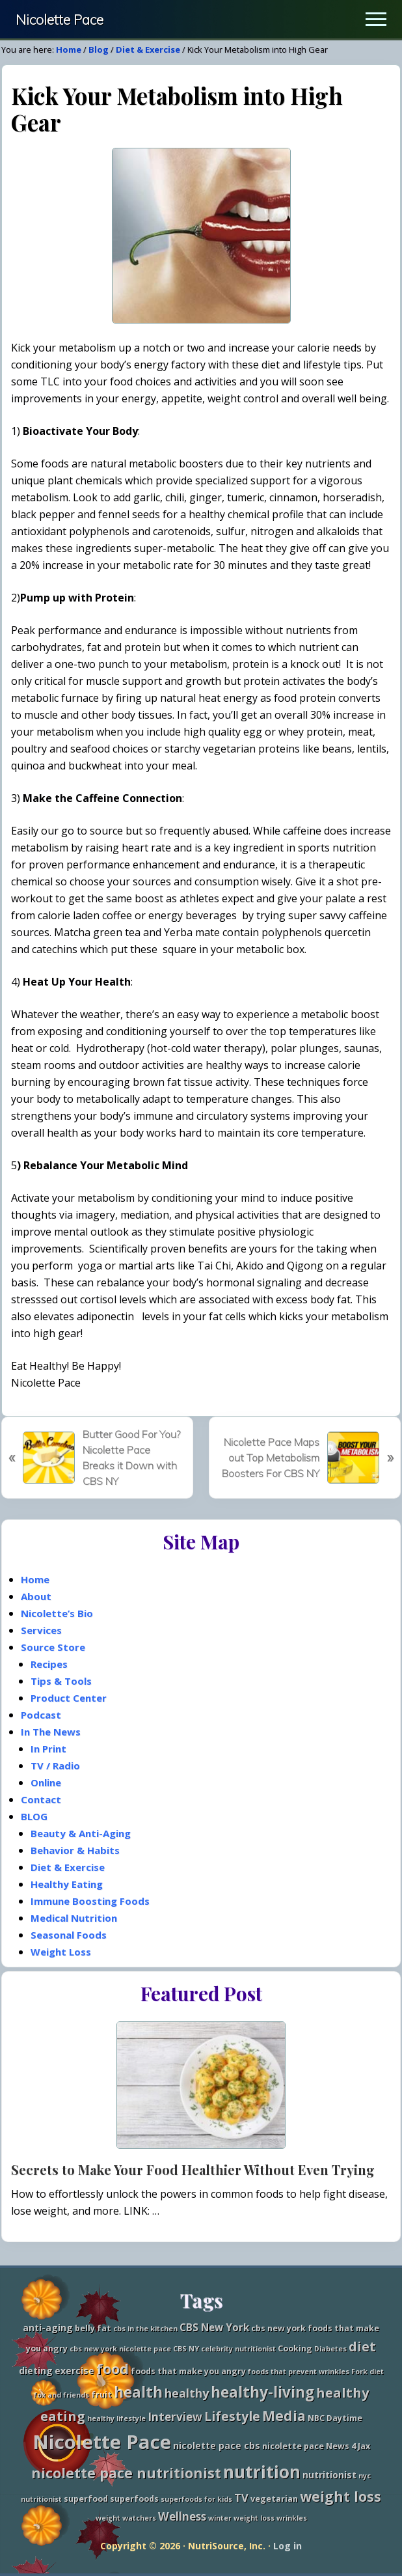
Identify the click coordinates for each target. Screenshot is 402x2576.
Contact (41, 1799)
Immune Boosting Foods (90, 1900)
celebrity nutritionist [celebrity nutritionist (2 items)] (238, 2348)
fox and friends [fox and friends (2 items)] (61, 2395)
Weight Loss (61, 1951)
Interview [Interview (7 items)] (175, 2416)
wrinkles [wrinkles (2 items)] (291, 2518)
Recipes (49, 1663)
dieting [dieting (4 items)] (36, 2370)
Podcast (41, 1714)
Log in (287, 2546)
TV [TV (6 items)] (241, 2497)
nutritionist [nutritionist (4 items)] (329, 2475)
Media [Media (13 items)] (284, 2415)
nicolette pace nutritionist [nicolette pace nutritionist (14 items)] (126, 2472)
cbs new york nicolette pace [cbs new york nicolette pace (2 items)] (120, 2348)
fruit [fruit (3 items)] (101, 2394)
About (36, 1596)
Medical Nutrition (74, 1917)
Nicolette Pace (59, 20)
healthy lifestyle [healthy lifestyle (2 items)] (116, 2418)
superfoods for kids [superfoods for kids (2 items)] (196, 2499)
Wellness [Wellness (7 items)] (182, 2516)
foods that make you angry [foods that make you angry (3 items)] (188, 2371)
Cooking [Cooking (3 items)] (295, 2348)
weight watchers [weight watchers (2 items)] (126, 2518)
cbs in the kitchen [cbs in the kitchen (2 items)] (145, 2328)
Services (41, 1630)
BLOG (34, 1816)
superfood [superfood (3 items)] (86, 2498)
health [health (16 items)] (138, 2392)
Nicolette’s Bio (57, 1613)
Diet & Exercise (68, 1867)
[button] (376, 19)
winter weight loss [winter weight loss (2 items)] (241, 2518)
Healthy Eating (67, 1883)
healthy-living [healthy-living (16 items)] (262, 2392)
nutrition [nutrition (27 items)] (262, 2472)
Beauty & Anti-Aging (81, 1833)
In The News (51, 1731)
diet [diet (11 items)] (362, 2346)
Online (46, 1782)
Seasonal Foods (69, 1934)
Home (35, 1579)
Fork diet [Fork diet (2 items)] (367, 2371)
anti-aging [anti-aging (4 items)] (48, 2327)
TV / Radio (55, 1765)
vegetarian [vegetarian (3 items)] (274, 2498)
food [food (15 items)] (112, 2368)
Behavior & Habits (75, 1850)
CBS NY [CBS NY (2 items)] (186, 2348)
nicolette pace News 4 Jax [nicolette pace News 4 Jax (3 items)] (316, 2446)
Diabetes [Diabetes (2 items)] (330, 2348)
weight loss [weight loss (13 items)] (340, 2496)
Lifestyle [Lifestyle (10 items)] (232, 2416)
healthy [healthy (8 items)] (187, 2393)
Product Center (69, 1697)
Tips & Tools (61, 1680)
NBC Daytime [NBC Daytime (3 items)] (335, 2418)
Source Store (53, 1647)
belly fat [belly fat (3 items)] (93, 2328)
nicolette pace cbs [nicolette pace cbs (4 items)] (216, 2445)
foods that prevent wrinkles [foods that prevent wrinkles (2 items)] (298, 2371)
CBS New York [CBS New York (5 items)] (214, 2327)
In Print (48, 1748)
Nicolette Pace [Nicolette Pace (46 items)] (102, 2442)
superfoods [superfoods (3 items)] (134, 2498)
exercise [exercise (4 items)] (74, 2370)
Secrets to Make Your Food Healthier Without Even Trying (193, 2169)
